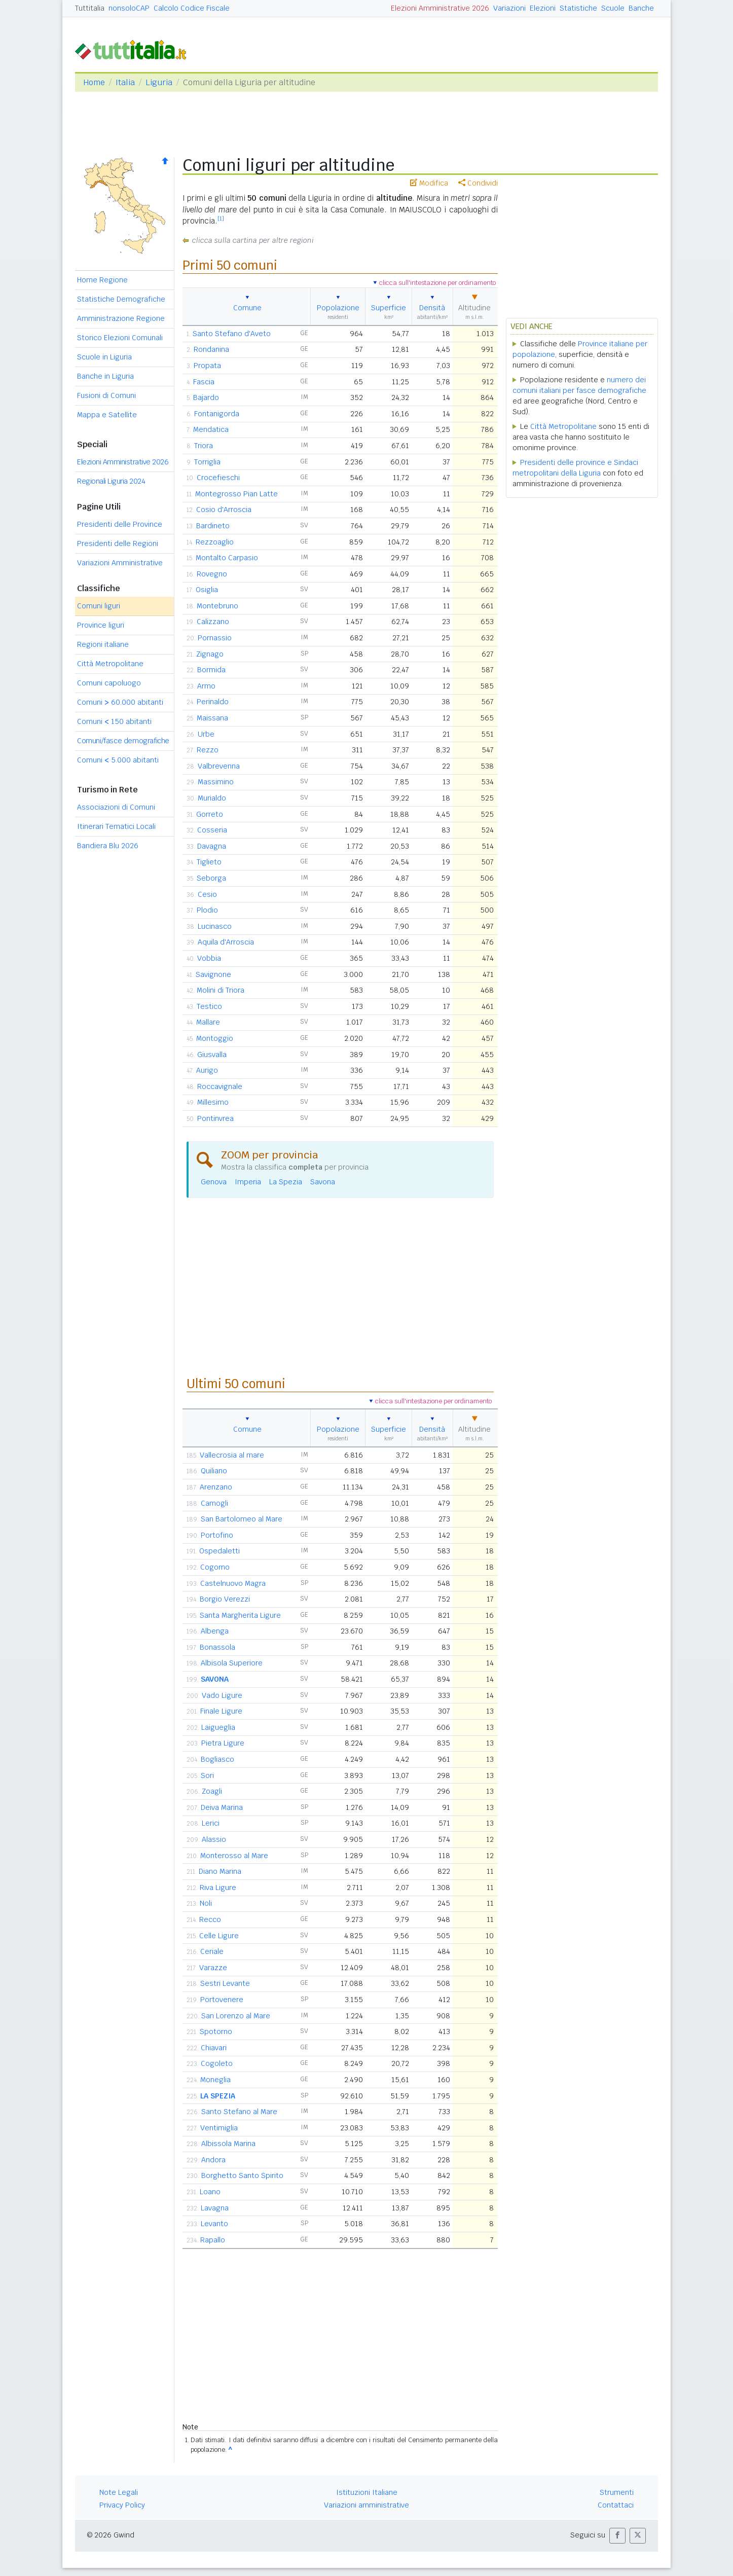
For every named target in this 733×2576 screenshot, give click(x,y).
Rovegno (212, 573)
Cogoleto (217, 2063)
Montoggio (214, 1038)
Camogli (214, 1503)
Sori (207, 1775)
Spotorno (216, 2031)
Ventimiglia (219, 2127)
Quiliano (214, 1470)
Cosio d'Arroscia (223, 509)
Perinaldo (213, 701)
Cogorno (215, 1567)
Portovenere (221, 1999)
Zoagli (212, 1791)
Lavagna (215, 2207)
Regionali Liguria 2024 (111, 481)
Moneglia (215, 2079)
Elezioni (543, 8)
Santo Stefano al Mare (239, 2111)
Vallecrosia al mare (232, 1455)
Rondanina (211, 349)
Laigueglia (218, 1727)
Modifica (429, 183)
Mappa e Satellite (107, 414)
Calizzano (213, 621)
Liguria (158, 82)
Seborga (211, 878)
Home (94, 82)
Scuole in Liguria (104, 356)
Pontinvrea (215, 1118)
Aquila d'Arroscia (226, 942)
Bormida (211, 669)
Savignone (213, 974)
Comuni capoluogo (109, 682)
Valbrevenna (219, 766)
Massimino (216, 781)
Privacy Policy (122, 2505)
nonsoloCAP (129, 8)
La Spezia (285, 1181)
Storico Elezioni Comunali (120, 337)
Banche (641, 8)
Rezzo (207, 749)
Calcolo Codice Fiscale (192, 8)
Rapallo (212, 2239)
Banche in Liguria (105, 376)
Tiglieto (209, 861)
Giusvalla (212, 1054)
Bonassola (217, 1647)
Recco (210, 1919)
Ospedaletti (219, 1550)
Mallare (208, 1022)
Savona (322, 1181)
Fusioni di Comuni (106, 395)
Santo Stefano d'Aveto (232, 333)
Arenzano (216, 1487)
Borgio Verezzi (225, 1599)
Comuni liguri (98, 605)
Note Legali (118, 2492)
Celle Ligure (219, 1935)
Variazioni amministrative (366, 2505)
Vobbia (209, 958)
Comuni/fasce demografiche (123, 740)
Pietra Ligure (222, 1743)
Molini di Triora (220, 990)
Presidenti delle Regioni (117, 543)
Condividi (478, 183)
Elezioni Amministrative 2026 (440, 8)
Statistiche (578, 8)
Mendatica (211, 429)
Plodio (207, 910)
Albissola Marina (228, 2143)
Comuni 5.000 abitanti (118, 760)
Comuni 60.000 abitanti (120, 702)
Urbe (206, 734)
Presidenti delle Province (119, 524)
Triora (203, 445)
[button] (617, 2536)
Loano (210, 2191)
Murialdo (212, 798)
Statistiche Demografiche (121, 299)
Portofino (217, 1535)
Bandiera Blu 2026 (107, 845)
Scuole (613, 8)
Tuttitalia (89, 8)
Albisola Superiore (232, 1662)
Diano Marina (220, 1871)
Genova (214, 1181)
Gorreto (209, 814)
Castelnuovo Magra (233, 1583)
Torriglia (207, 461)
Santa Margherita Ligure (240, 1615)
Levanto (214, 2223)
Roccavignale (219, 1086)
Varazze (213, 1967)
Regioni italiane (103, 644)
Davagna (211, 846)
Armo (206, 686)
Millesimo (213, 1102)
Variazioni (509, 8)
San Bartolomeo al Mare (241, 1518)
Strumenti (617, 2492)
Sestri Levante (225, 1983)
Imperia (248, 1181)
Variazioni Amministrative (120, 562)
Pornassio (215, 637)
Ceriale (212, 1951)
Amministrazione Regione (121, 318)
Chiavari (214, 2047)
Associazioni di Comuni (116, 807)
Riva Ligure (218, 1887)
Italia (125, 82)
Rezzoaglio (215, 542)
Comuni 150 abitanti (114, 721)
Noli (206, 1903)
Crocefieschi (218, 477)
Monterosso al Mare (234, 1855)
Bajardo (206, 397)
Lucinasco (215, 926)
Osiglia (207, 589)
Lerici (210, 1823)
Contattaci (616, 2505)
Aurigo (207, 1070)
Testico (209, 1006)
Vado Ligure (222, 1695)
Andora (213, 2159)
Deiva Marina (222, 1807)
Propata (207, 365)
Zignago (210, 654)
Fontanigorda (216, 413)
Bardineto (213, 525)
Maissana (212, 717)
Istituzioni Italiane (366, 2492)
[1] (220, 218)
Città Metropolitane (110, 663)
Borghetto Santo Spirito (242, 2175)
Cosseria (212, 830)
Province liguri (100, 625)
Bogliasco (217, 1759)
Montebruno (217, 605)
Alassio (214, 1839)
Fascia (203, 381)
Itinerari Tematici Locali (116, 826)
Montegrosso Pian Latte (236, 493)
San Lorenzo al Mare (235, 2015)
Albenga (215, 1631)
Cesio (207, 894)
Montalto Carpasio (227, 557)
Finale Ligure (221, 1711)
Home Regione (102, 279)
